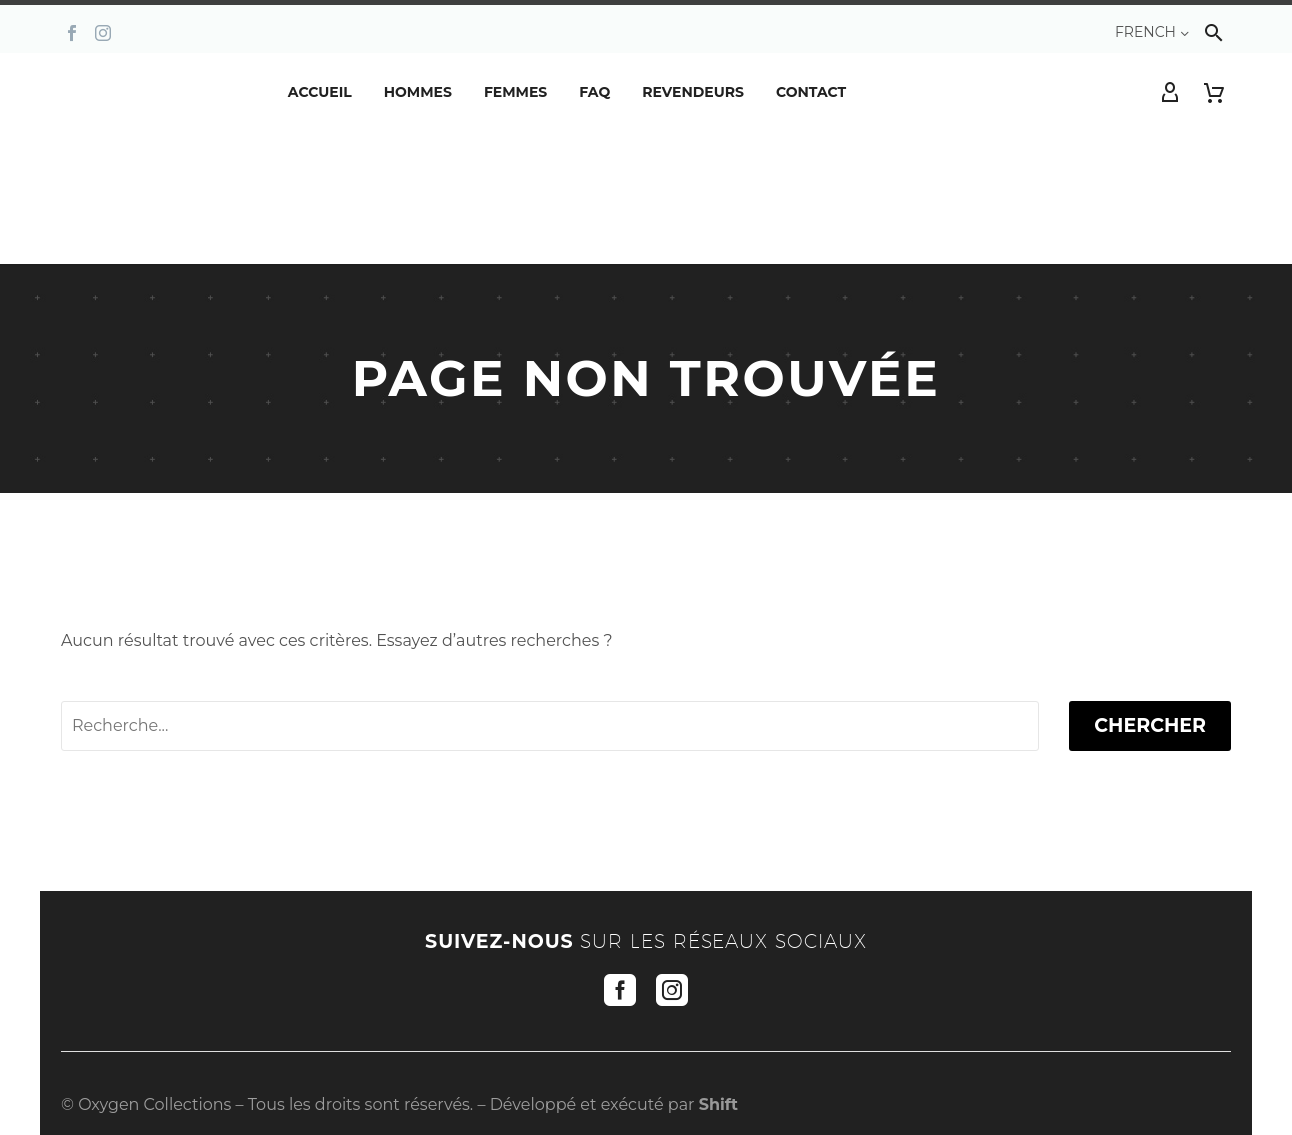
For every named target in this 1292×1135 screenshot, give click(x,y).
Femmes (515, 92)
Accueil (320, 92)
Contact (811, 92)
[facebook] (620, 990)
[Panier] (1214, 93)
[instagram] (672, 990)
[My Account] (1170, 93)
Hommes (418, 92)
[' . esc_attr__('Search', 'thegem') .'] (550, 726)
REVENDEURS (693, 92)
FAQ (594, 92)
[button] (1214, 32)
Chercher (1150, 725)
